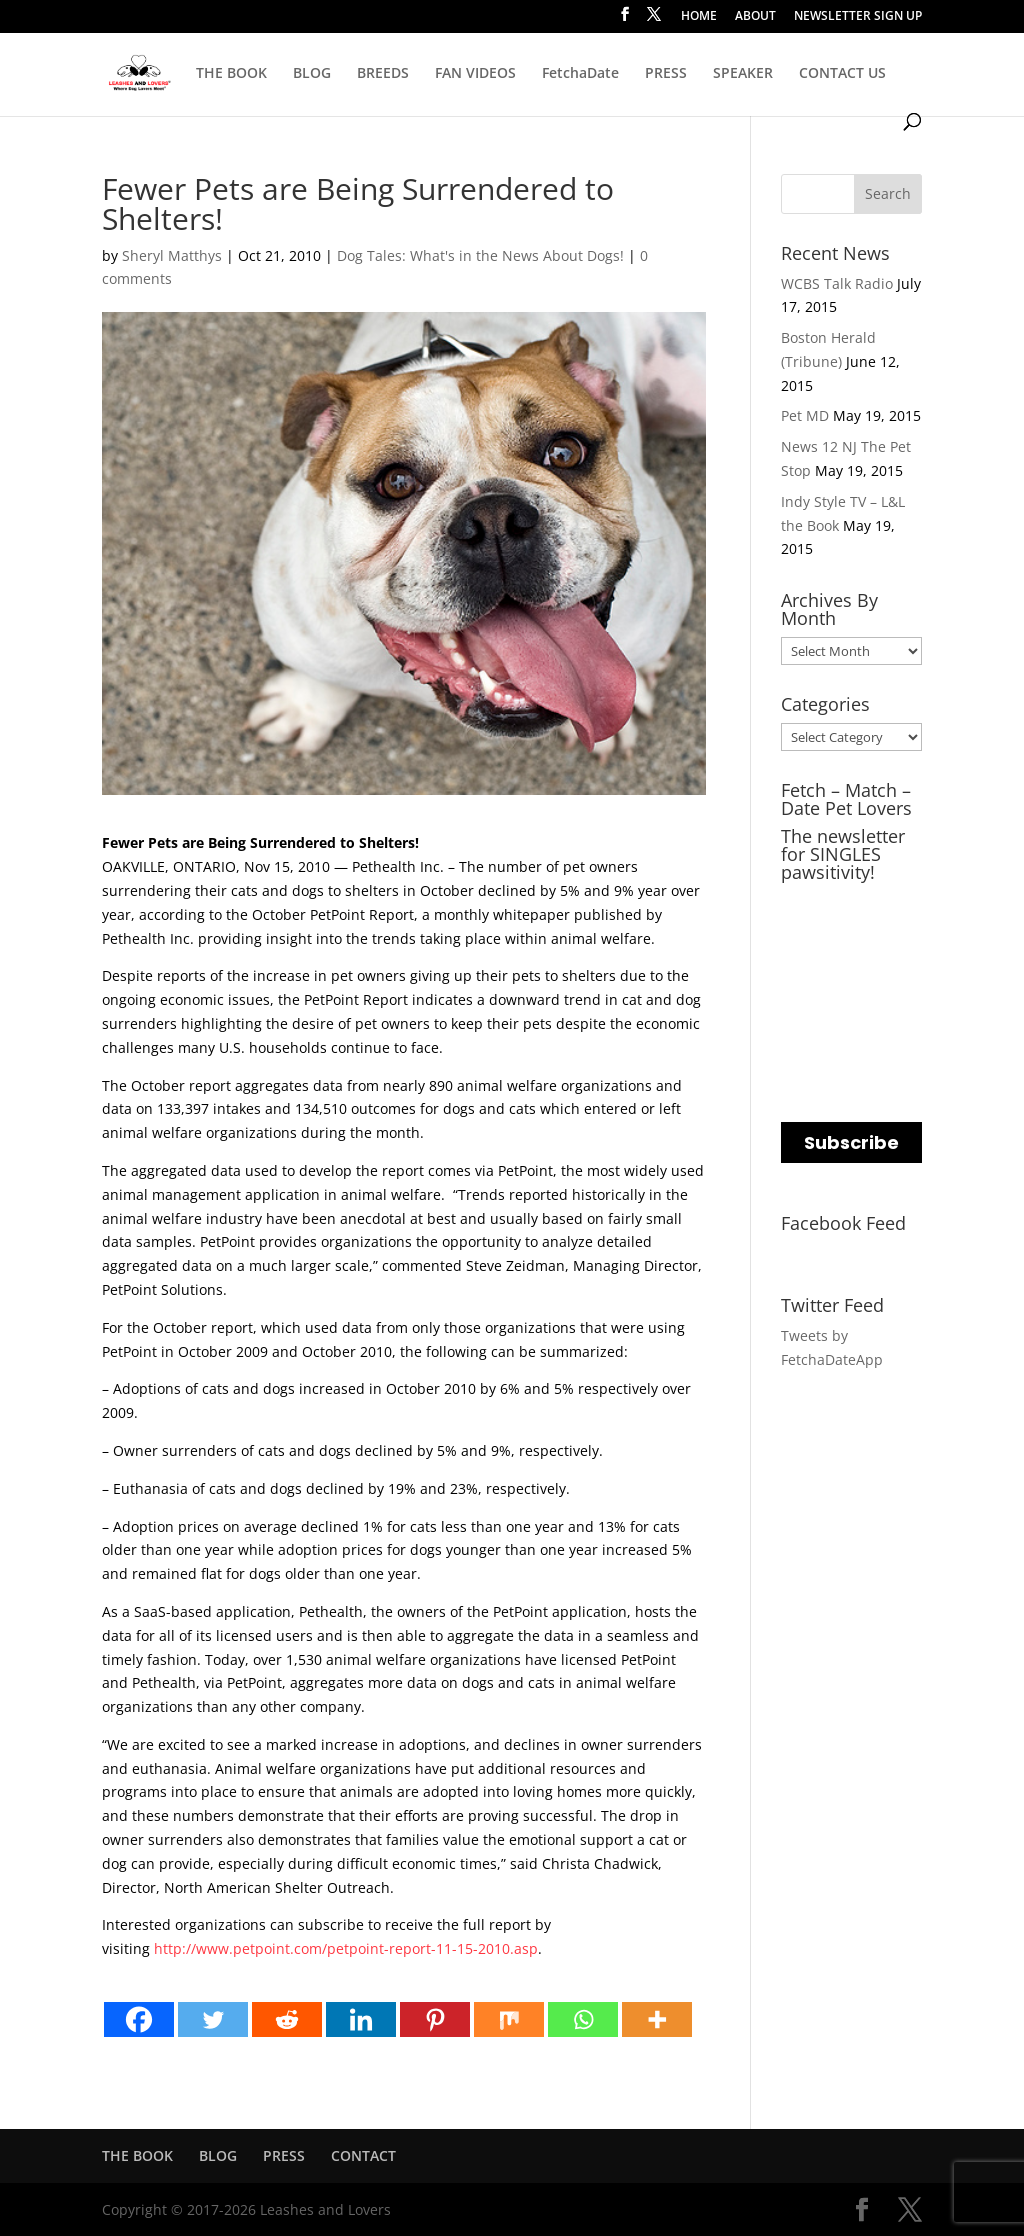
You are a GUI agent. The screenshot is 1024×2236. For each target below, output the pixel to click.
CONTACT (363, 2155)
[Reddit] (287, 2019)
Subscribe (851, 1142)
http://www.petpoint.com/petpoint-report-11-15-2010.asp (346, 1948)
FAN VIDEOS (475, 74)
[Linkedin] (361, 2019)
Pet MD (805, 415)
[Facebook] (139, 2019)
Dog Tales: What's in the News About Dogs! (480, 255)
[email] (851, 940)
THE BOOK (231, 74)
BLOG (312, 74)
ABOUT (755, 17)
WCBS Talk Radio (837, 283)
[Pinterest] (435, 2019)
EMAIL (805, 903)
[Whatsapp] (583, 2019)
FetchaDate (580, 74)
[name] (851, 1021)
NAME (805, 984)
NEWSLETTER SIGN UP (858, 17)
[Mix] (509, 2019)
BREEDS (383, 74)
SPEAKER (743, 74)
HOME (699, 17)
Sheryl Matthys (172, 255)
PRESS (666, 74)
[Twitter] (213, 2019)
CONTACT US (842, 74)
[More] (657, 2019)
